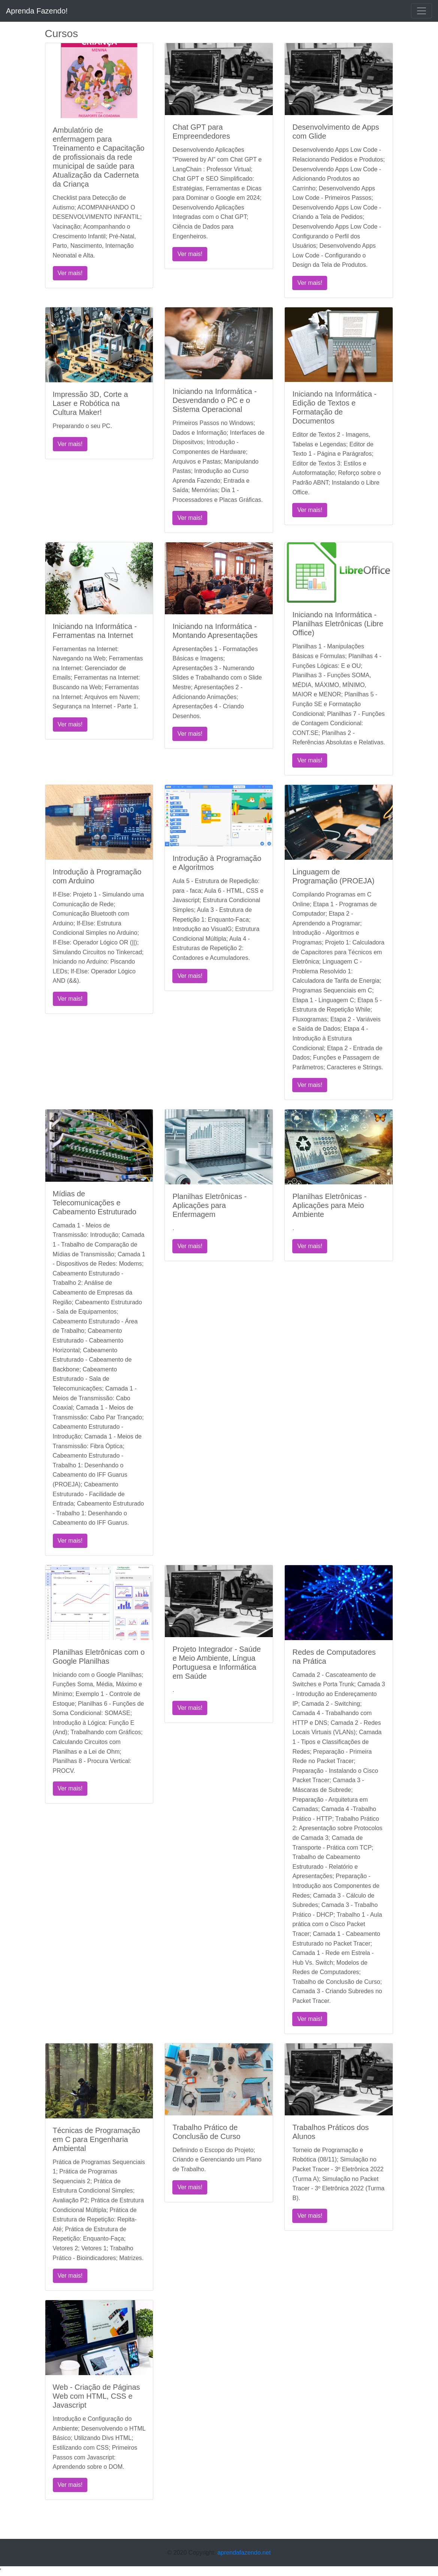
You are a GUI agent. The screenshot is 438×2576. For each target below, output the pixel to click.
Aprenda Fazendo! (37, 11)
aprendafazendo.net (244, 2552)
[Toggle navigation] (421, 10)
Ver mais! (70, 273)
